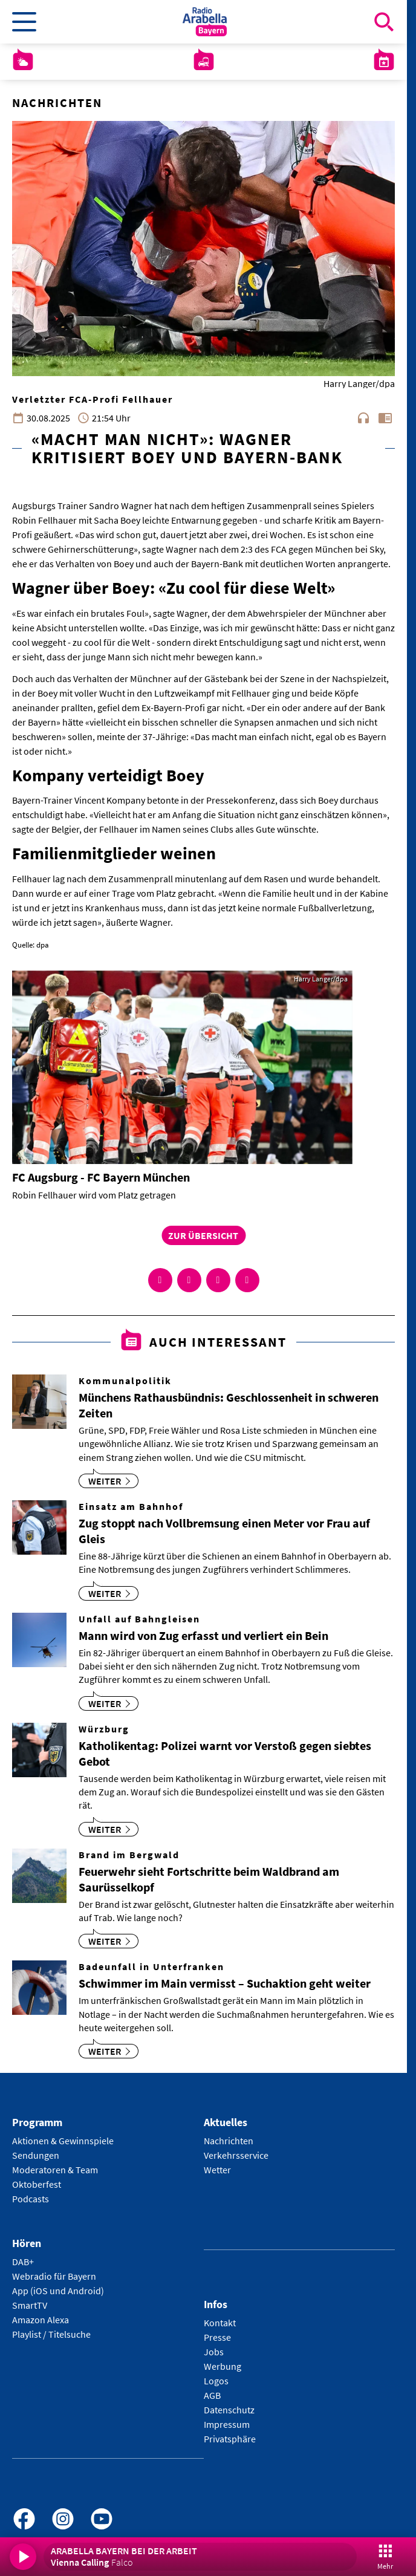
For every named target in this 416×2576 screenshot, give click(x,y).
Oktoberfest (36, 2184)
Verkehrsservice (236, 2155)
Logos (216, 2381)
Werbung (222, 2366)
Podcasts (30, 2199)
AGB (212, 2395)
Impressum (227, 2424)
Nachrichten (228, 2141)
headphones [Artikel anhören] (363, 418)
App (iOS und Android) (58, 2291)
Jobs (214, 2352)
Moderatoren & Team (55, 2170)
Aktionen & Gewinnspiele (63, 2141)
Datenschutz (229, 2410)
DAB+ (23, 2262)
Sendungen (35, 2155)
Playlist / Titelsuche (51, 2334)
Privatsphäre (230, 2439)
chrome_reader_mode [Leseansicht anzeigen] (385, 418)
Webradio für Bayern (54, 2276)
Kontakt (220, 2323)
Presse (217, 2337)
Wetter (217, 2170)
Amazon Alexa (40, 2320)
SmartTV (29, 2305)
